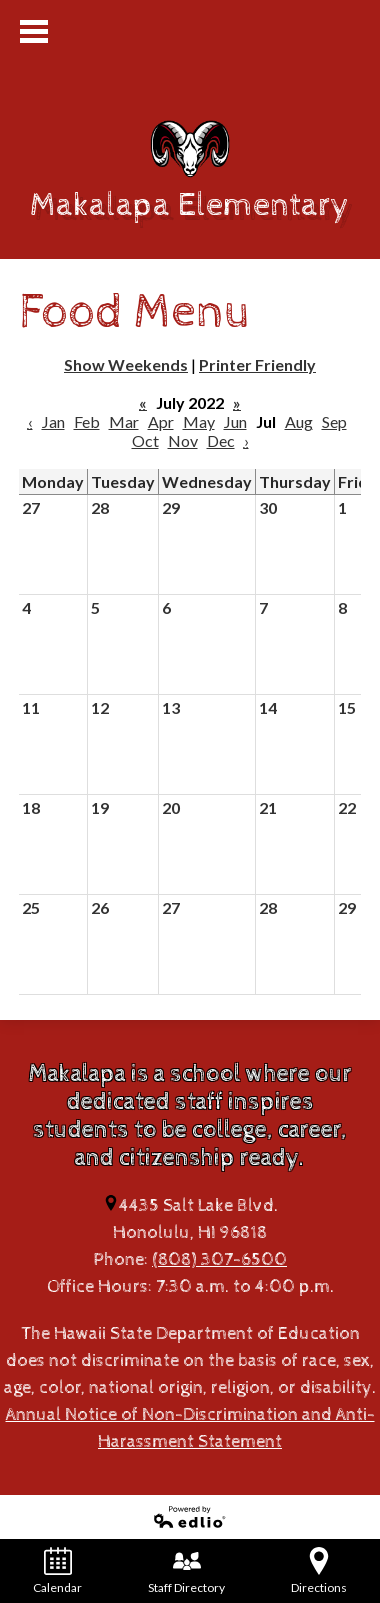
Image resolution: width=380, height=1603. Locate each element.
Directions (319, 1571)
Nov (183, 440)
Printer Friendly (257, 364)
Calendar (57, 1571)
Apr (161, 421)
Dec (221, 440)
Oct (145, 440)
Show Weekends (126, 364)
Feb (87, 421)
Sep (334, 421)
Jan (53, 421)
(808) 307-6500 (219, 1259)
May (199, 421)
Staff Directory (186, 1571)
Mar (124, 421)
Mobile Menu (34, 31)
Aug (299, 421)
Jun (235, 421)
